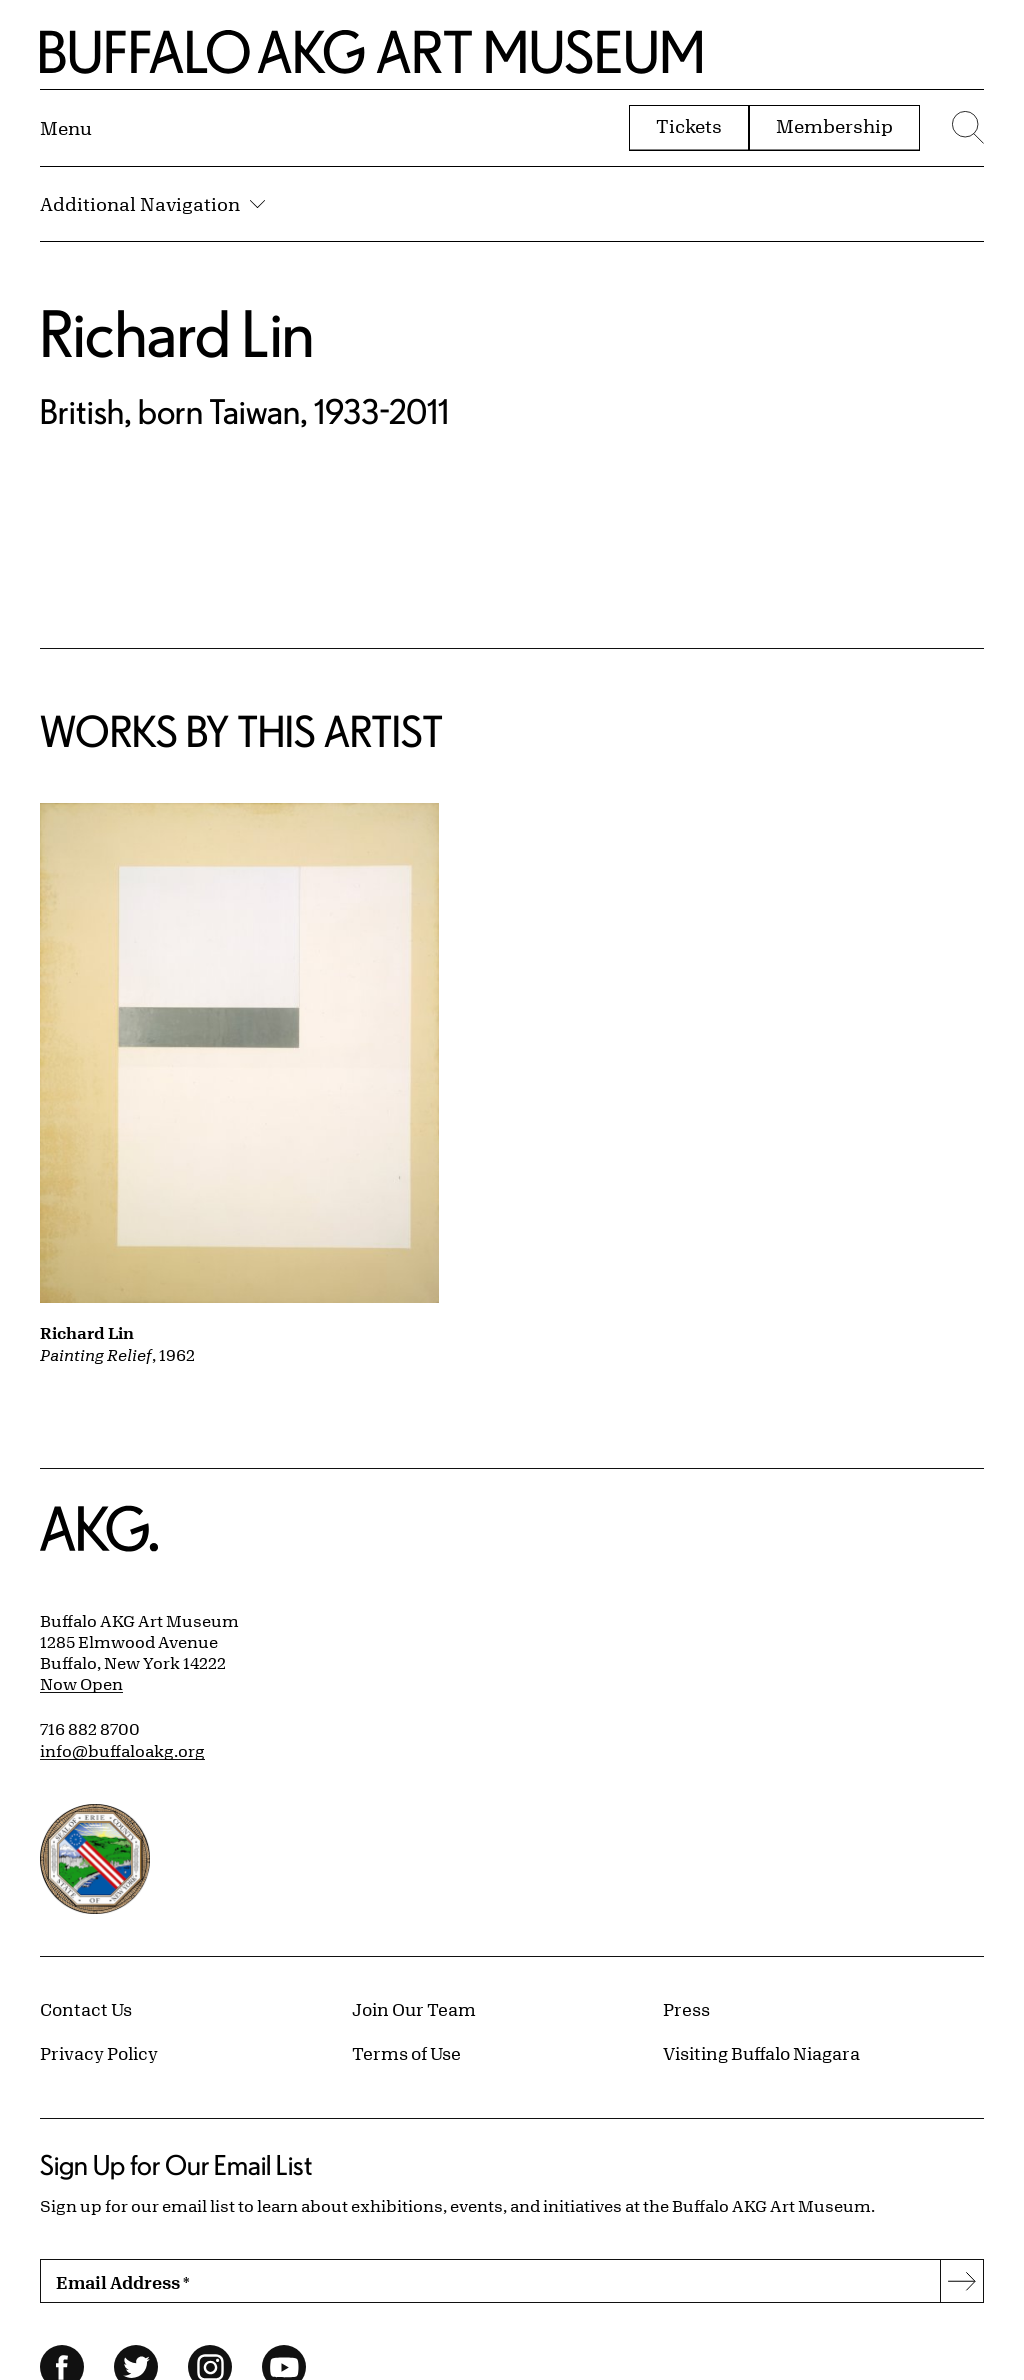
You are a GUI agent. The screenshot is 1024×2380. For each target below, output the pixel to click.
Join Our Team (414, 2009)
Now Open (81, 1684)
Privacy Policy (99, 2053)
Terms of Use (406, 2053)
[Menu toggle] (66, 128)
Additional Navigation (152, 204)
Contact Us (86, 2009)
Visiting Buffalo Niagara (761, 2053)
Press (686, 2009)
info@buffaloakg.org (122, 1751)
